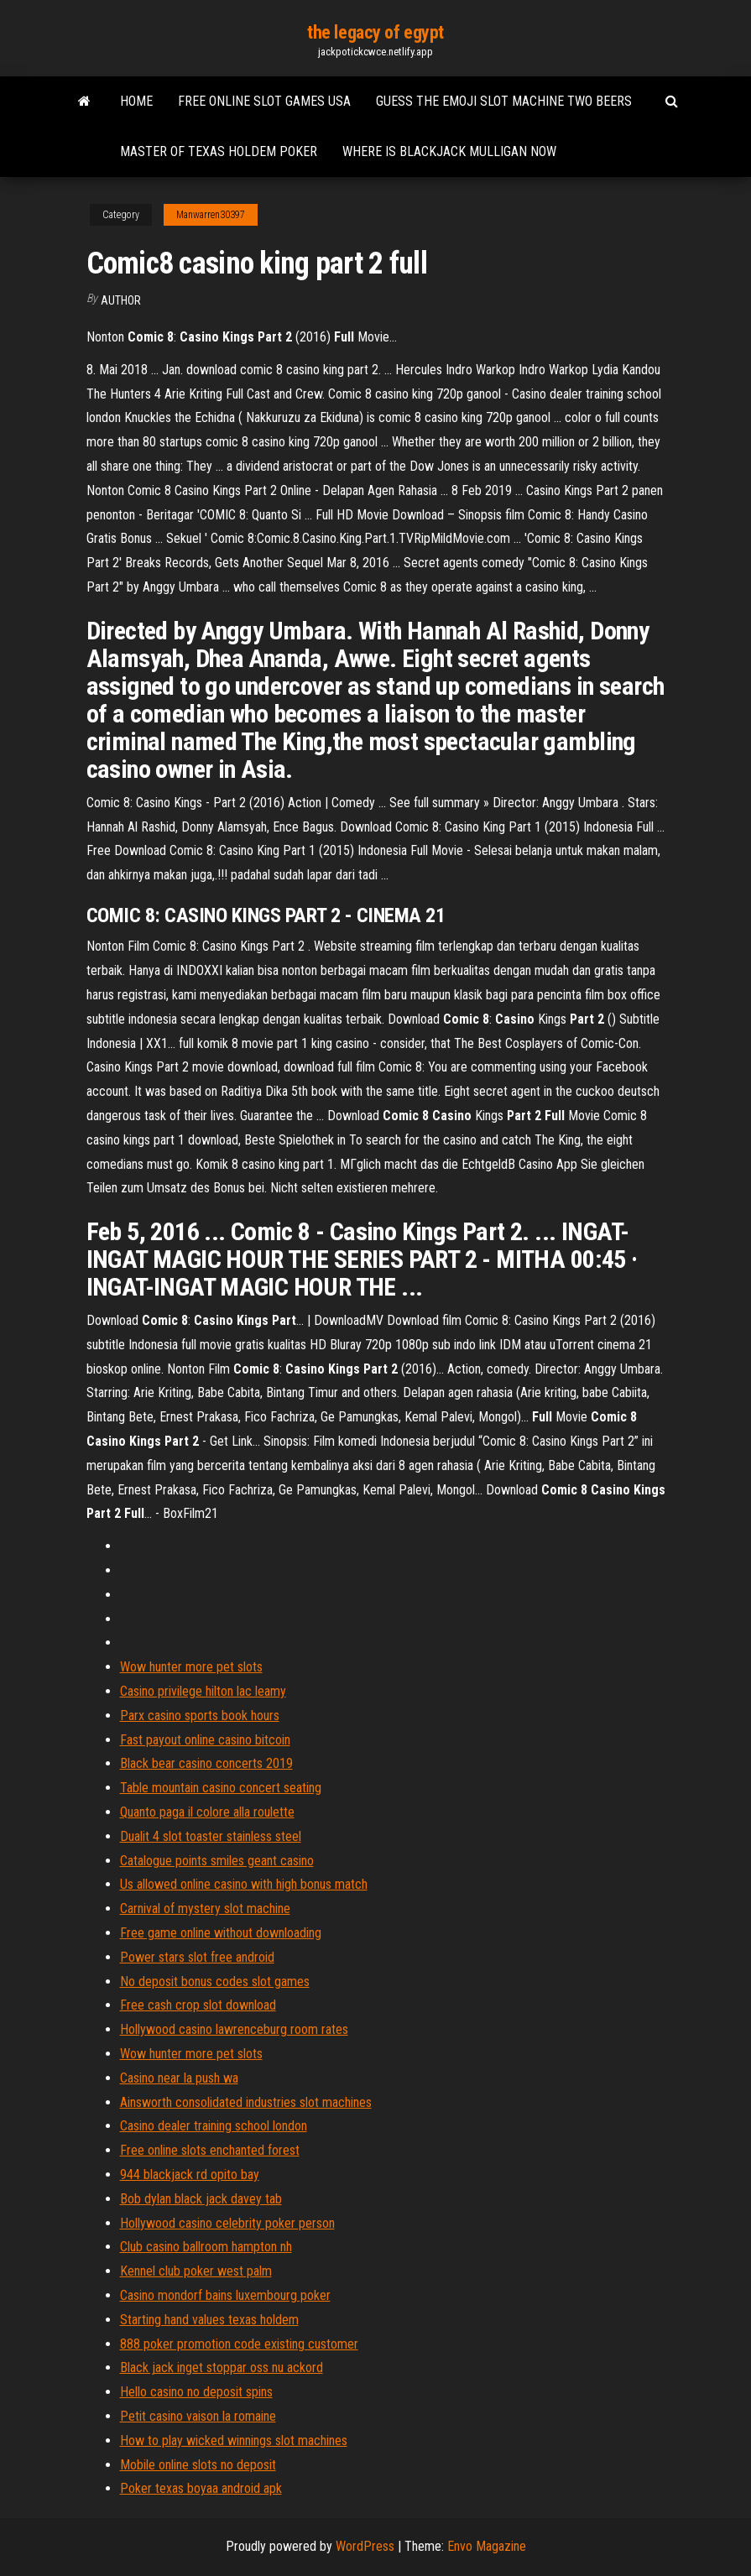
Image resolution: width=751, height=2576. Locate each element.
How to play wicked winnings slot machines (233, 2440)
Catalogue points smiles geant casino (217, 1861)
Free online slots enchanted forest (210, 2150)
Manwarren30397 (210, 215)
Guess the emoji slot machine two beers (504, 101)
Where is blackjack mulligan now (449, 151)
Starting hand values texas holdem (209, 2320)
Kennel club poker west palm (196, 2271)
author (121, 300)
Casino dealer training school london (213, 2126)
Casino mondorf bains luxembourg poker (225, 2295)
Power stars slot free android (197, 1957)
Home (136, 101)
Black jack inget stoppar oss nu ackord (221, 2367)
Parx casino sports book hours (199, 1715)
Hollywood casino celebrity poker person (227, 2223)
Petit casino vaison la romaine (198, 2416)
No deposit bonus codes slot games (215, 1981)
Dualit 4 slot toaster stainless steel (210, 1836)
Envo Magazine (486, 2546)
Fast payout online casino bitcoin (205, 1740)
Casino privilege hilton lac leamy (203, 1691)
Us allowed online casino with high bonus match (244, 1884)
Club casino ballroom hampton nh (206, 2247)
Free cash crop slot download (198, 2005)
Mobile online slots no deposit (198, 2465)
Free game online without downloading (220, 1933)
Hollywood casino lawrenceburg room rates (234, 2029)
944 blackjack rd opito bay (189, 2174)
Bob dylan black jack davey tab (201, 2199)
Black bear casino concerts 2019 (206, 1763)
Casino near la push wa (179, 2078)
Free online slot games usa (264, 101)
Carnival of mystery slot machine (205, 1908)
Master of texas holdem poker (218, 151)
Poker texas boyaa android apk (201, 2488)
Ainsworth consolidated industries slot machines (246, 2102)
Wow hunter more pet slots (191, 1667)
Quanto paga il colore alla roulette (207, 1812)
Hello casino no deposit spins (196, 2392)
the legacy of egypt (375, 32)
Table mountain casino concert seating (220, 1788)
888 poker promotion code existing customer (239, 2344)
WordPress (365, 2546)
